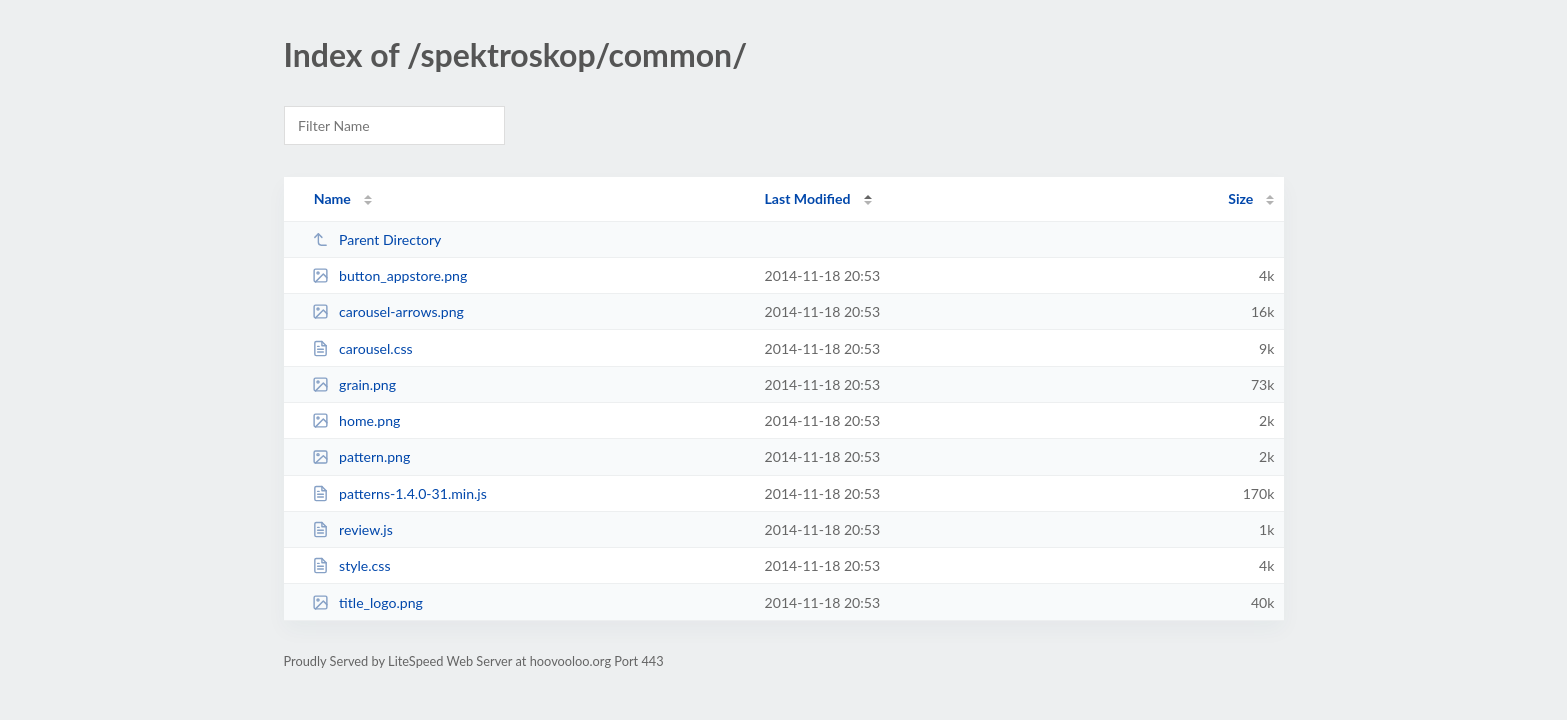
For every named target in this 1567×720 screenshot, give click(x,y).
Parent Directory (377, 239)
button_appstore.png (390, 275)
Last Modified (808, 198)
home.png (356, 420)
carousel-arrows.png (388, 311)
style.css (351, 565)
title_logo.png (367, 602)
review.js (352, 529)
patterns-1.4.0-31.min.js (399, 493)
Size (1240, 198)
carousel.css (362, 348)
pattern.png (361, 456)
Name (332, 198)
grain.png (354, 384)
